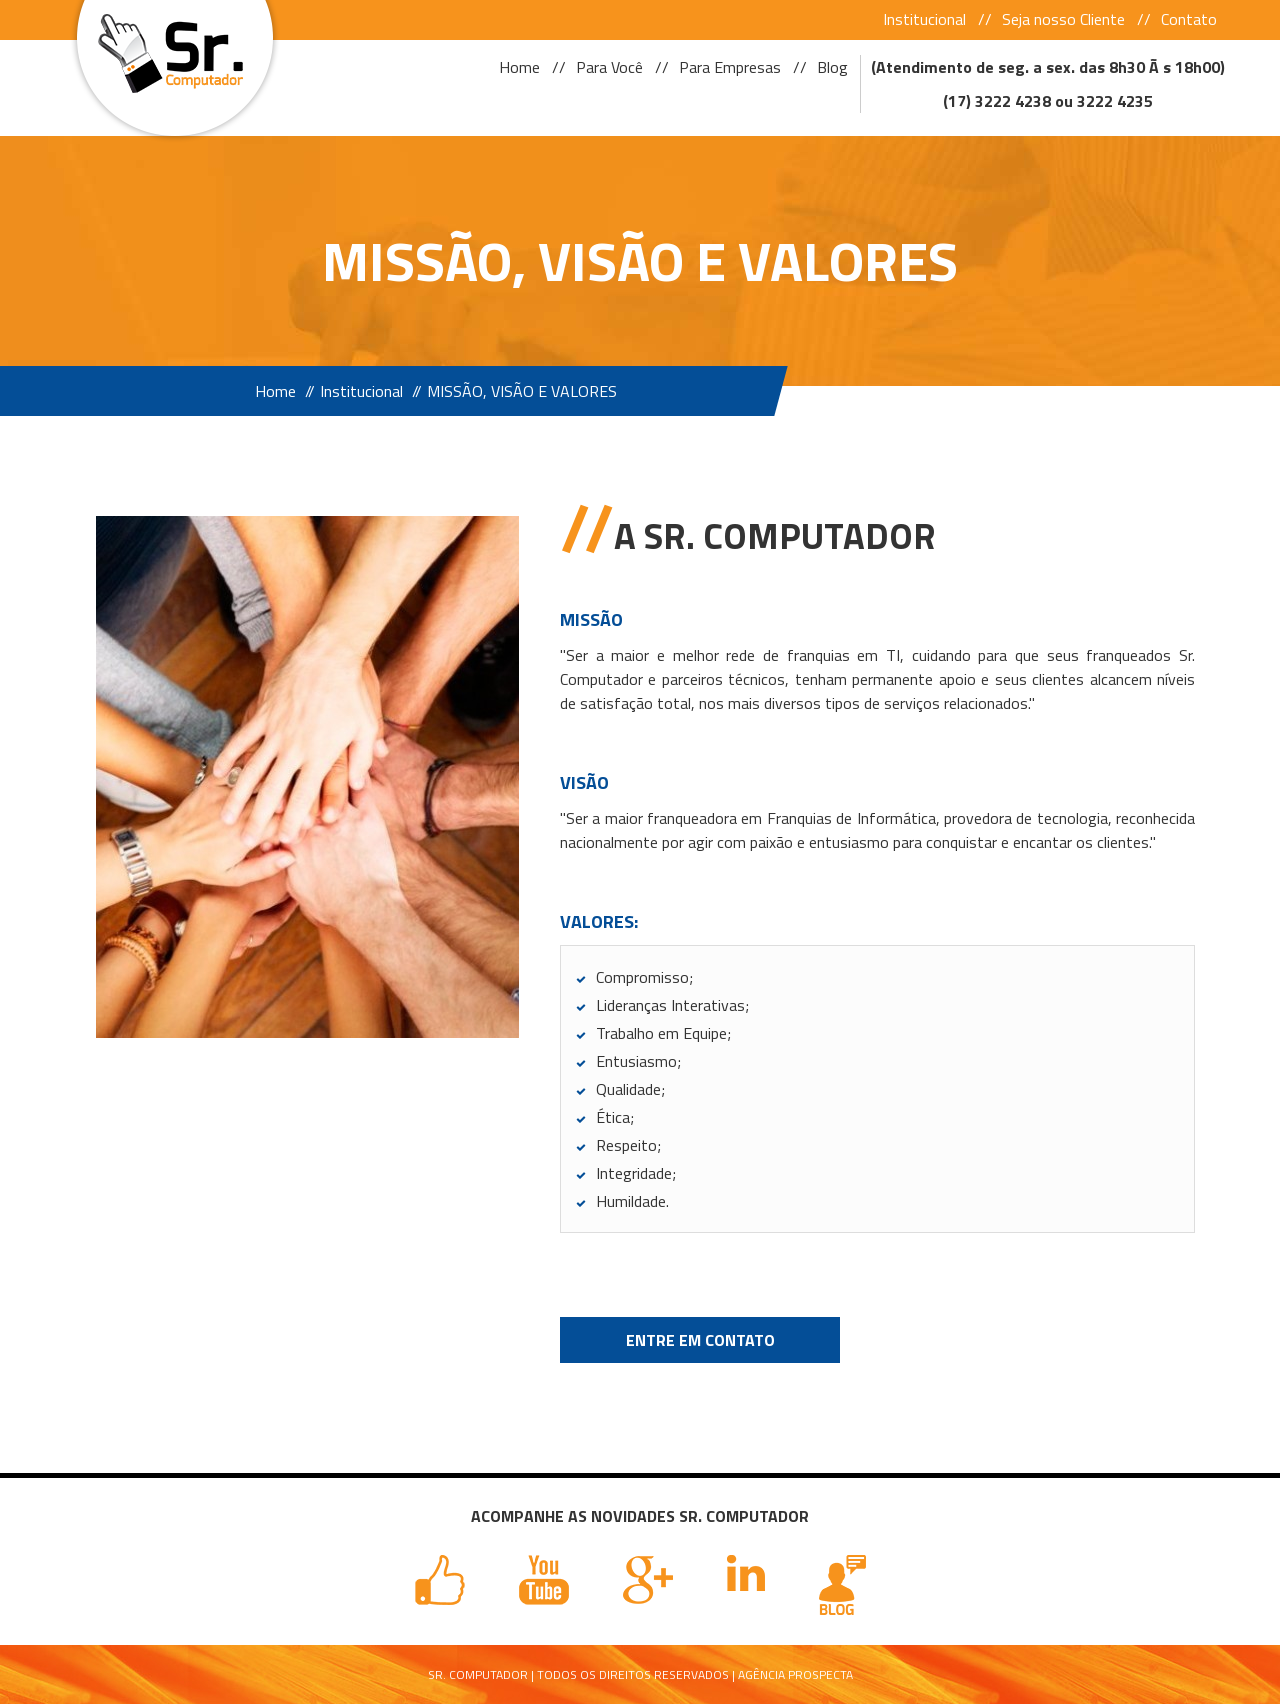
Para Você (609, 67)
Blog (832, 67)
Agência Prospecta (795, 1674)
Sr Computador (167, 47)
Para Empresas (730, 67)
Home (519, 67)
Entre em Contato (700, 1340)
